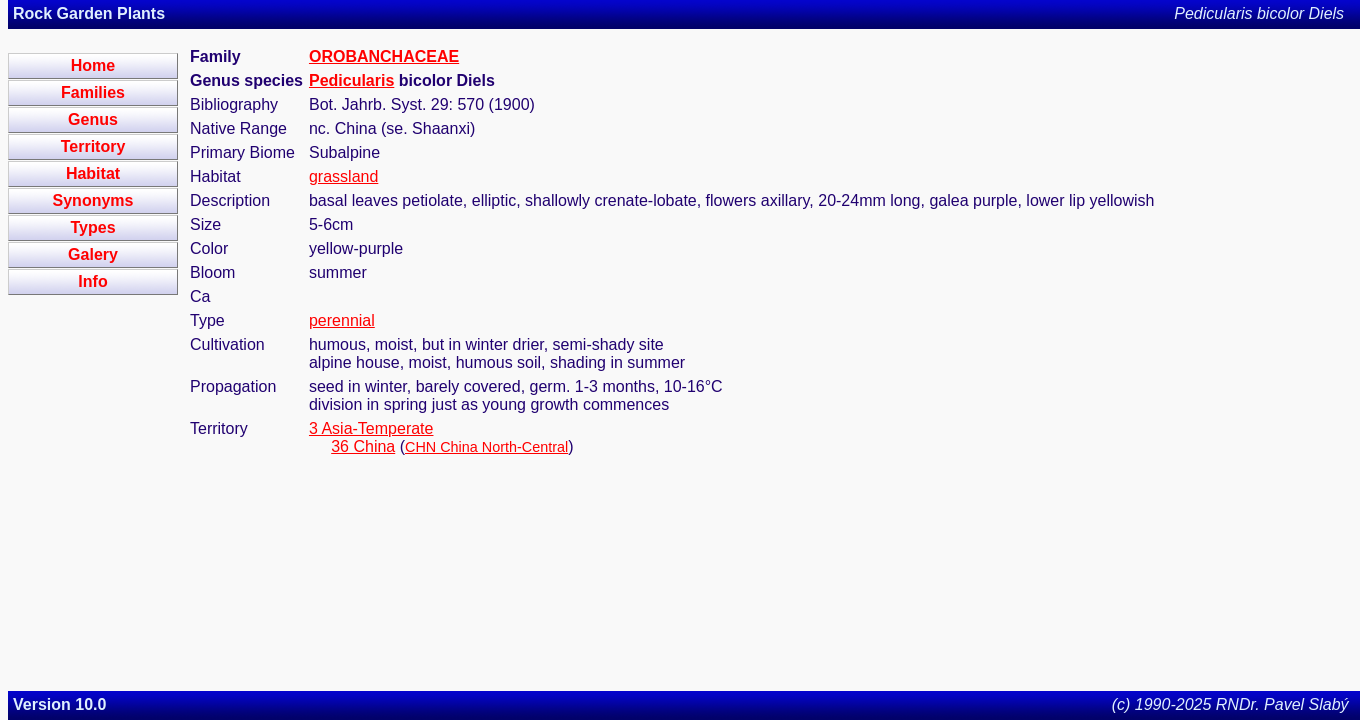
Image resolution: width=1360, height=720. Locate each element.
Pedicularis (351, 80)
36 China (363, 446)
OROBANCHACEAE (384, 56)
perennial (342, 320)
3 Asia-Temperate (371, 428)
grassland (343, 176)
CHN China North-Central (486, 447)
